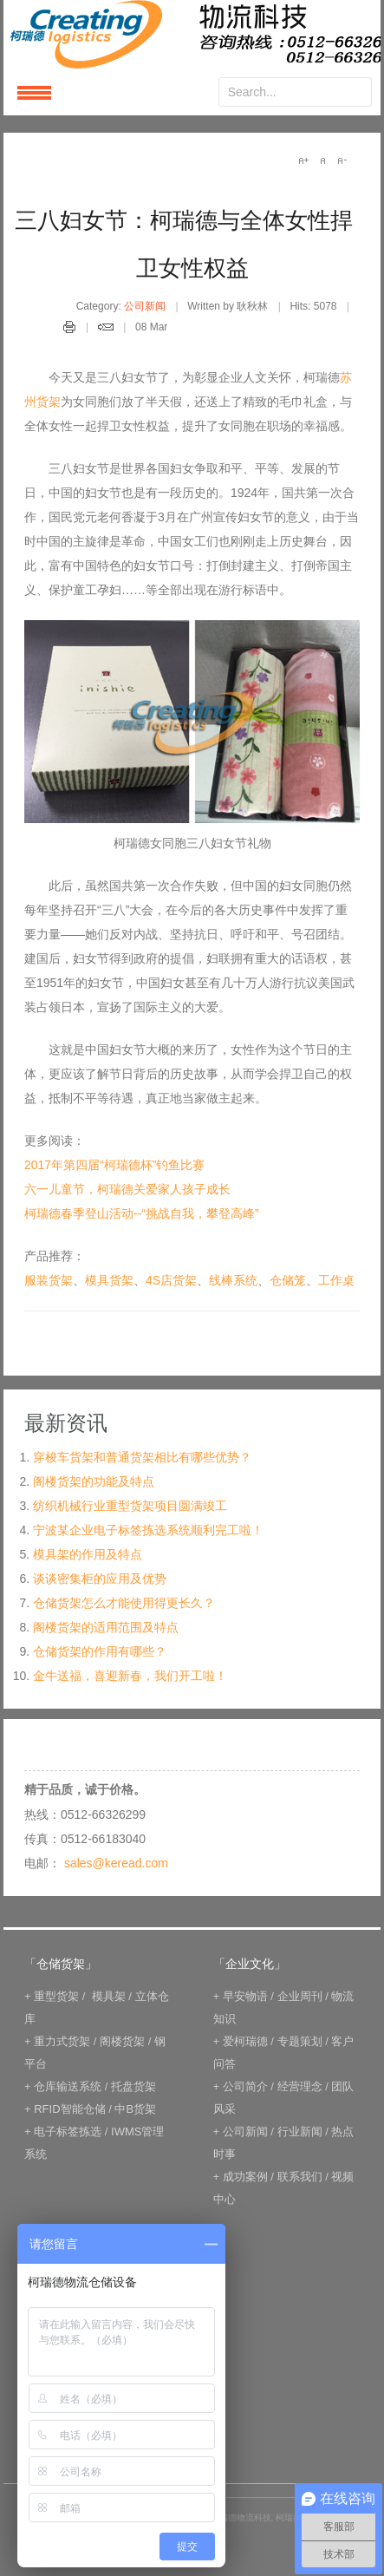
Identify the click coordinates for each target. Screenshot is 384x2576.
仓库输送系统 (67, 2086)
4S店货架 (171, 1280)
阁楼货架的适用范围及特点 (106, 1627)
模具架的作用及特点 (87, 1554)
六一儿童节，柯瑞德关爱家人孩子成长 (127, 1189)
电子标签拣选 (67, 2131)
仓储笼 (288, 1280)
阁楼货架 (122, 2041)
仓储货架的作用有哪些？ (99, 1651)
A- (341, 160)
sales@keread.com (116, 1863)
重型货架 (56, 1996)
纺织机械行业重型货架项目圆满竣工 (130, 1506)
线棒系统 (233, 1280)
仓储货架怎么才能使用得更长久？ (124, 1603)
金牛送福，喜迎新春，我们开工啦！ (130, 1676)
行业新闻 (299, 2131)
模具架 (109, 1996)
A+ (303, 160)
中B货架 (135, 2108)
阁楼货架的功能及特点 (93, 1481)
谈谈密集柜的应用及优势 (99, 1578)
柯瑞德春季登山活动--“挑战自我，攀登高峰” (141, 1213)
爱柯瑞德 (245, 2041)
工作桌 (336, 1280)
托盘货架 (133, 2086)
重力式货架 (62, 2041)
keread (192, 34)
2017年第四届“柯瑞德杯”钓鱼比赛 (114, 1165)
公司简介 (245, 2086)
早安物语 (245, 1996)
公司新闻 (145, 306)
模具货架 (109, 1280)
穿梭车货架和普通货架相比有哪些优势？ (142, 1457)
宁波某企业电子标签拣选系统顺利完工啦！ (148, 1530)
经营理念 (299, 2086)
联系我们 (299, 2176)
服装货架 (48, 1280)
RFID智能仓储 (69, 2108)
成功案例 (245, 2176)
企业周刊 (299, 1996)
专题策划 (299, 2041)
